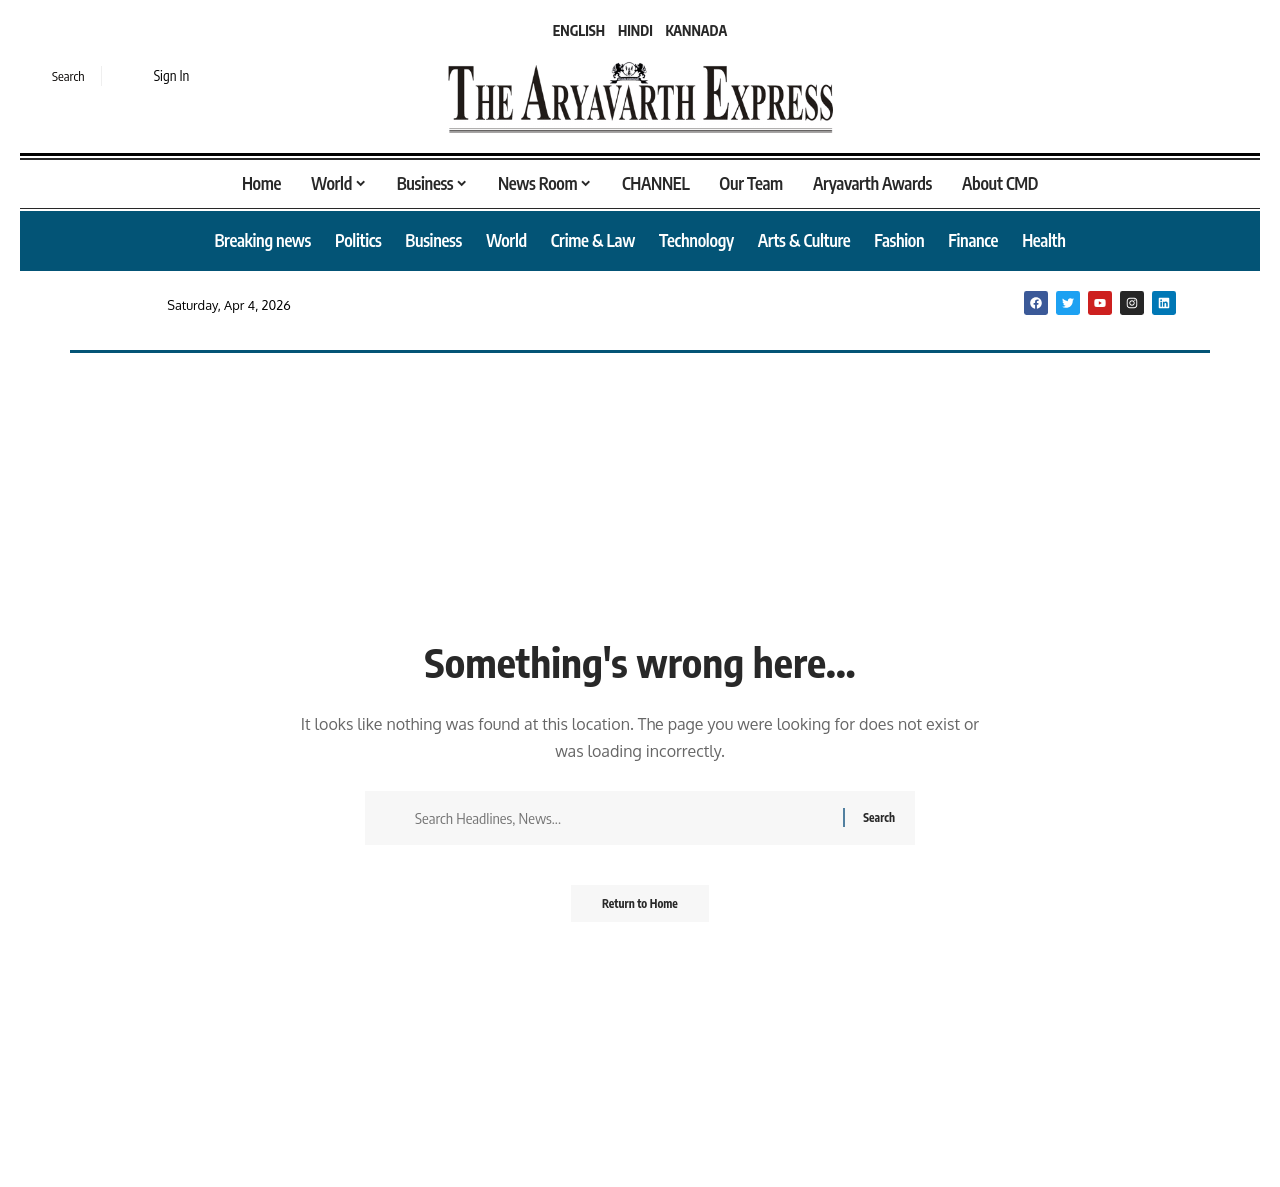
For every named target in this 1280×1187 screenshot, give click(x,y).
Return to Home (640, 909)
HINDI (635, 30)
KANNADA (697, 30)
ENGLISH (579, 30)
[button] (55, 76)
